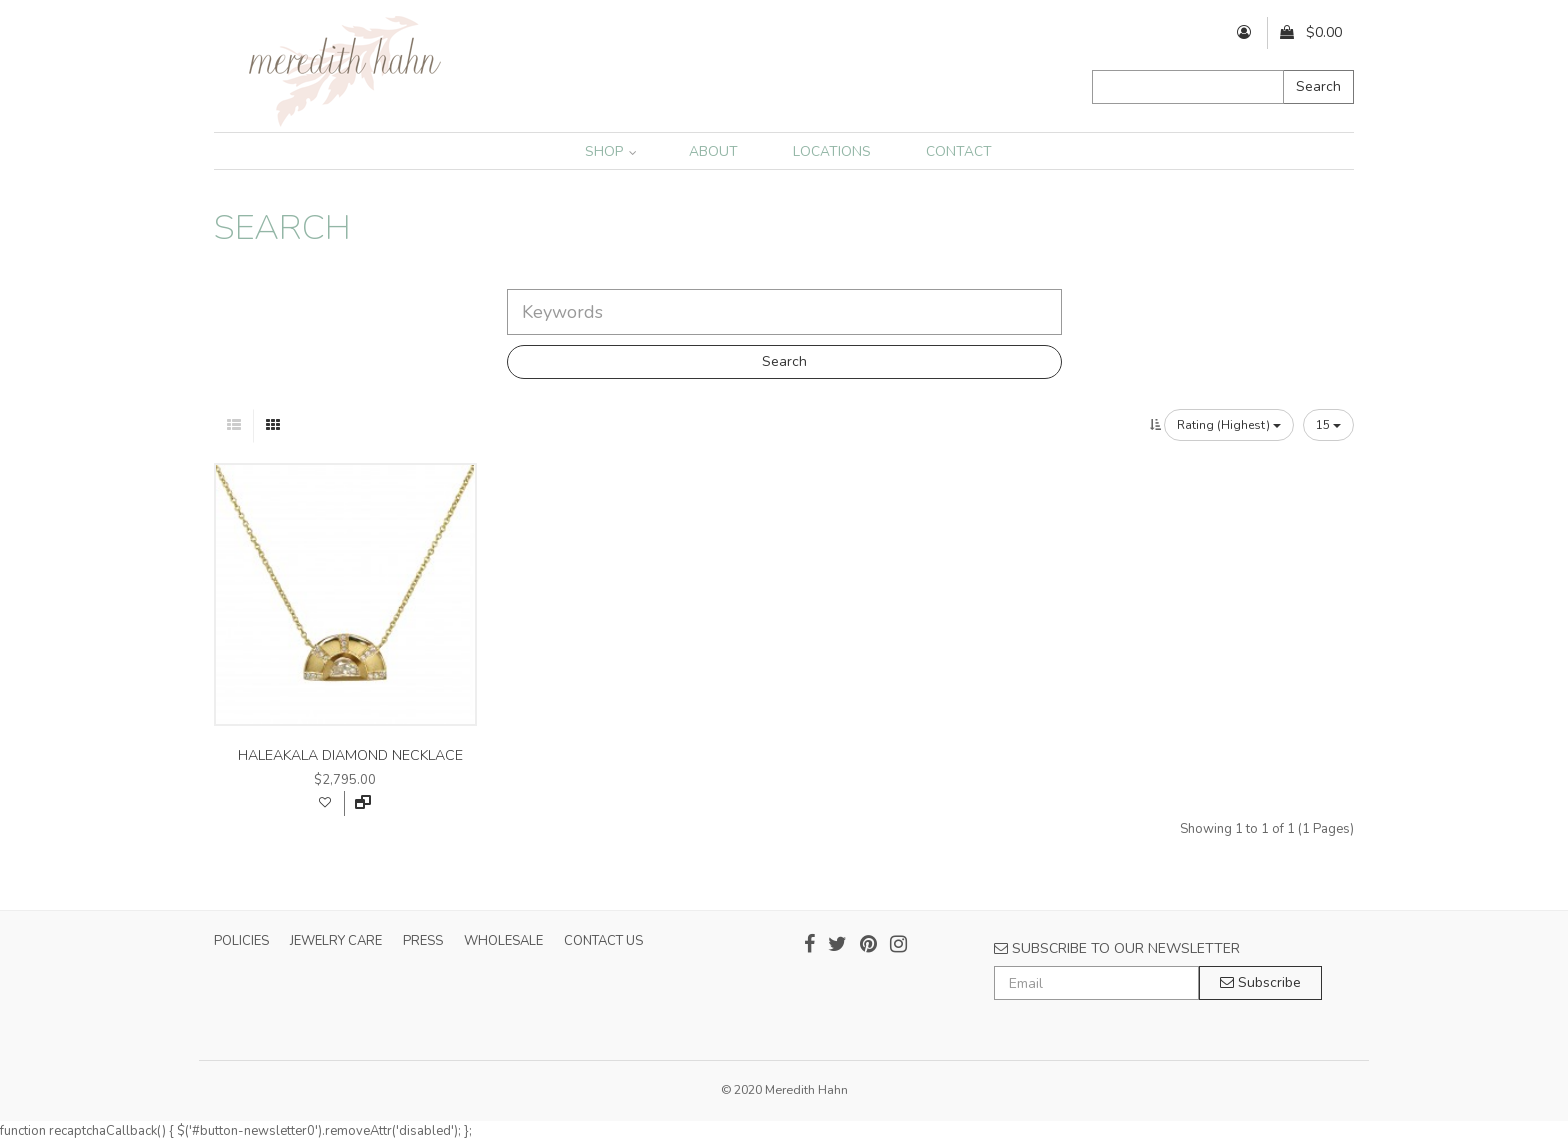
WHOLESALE (503, 941)
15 (1328, 425)
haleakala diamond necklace (350, 755)
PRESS (423, 941)
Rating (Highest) (1229, 425)
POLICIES (241, 941)
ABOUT (713, 151)
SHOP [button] (611, 151)
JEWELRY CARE (336, 941)
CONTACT (959, 151)
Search (1318, 86)
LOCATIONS (832, 151)
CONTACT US (603, 941)
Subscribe (1260, 982)
